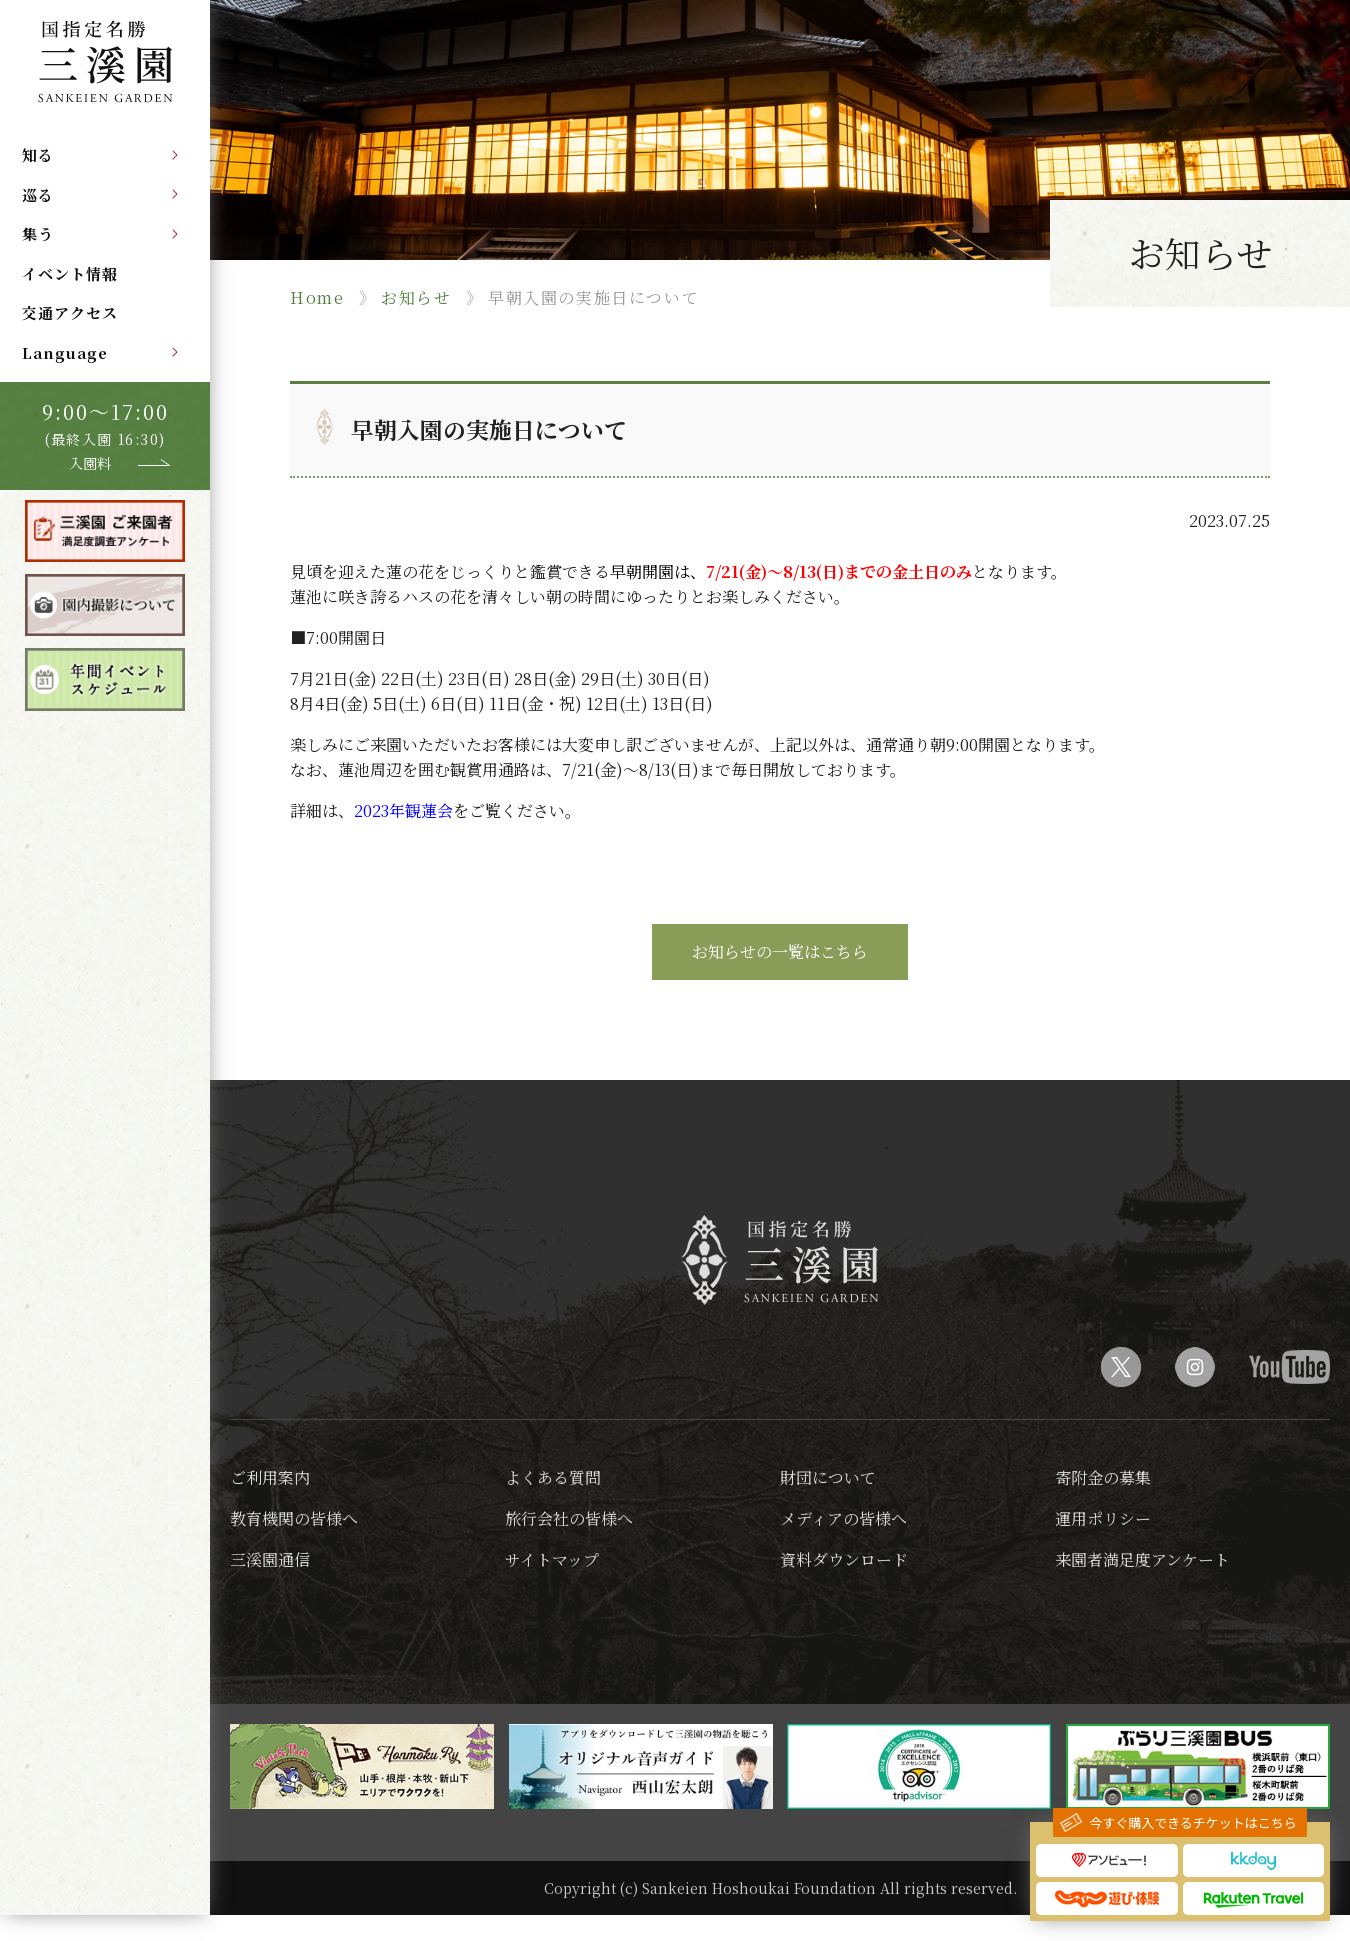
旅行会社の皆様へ (569, 1518)
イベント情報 (70, 273)
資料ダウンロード (844, 1559)
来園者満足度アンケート (1142, 1559)
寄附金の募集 (1103, 1477)
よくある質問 (553, 1477)
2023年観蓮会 (403, 810)
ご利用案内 (270, 1477)
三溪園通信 (270, 1559)
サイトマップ (552, 1559)
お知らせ (416, 297)
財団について (828, 1477)
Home (317, 297)
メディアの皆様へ (843, 1518)
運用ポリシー (1103, 1518)
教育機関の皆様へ (294, 1518)
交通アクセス (70, 312)
